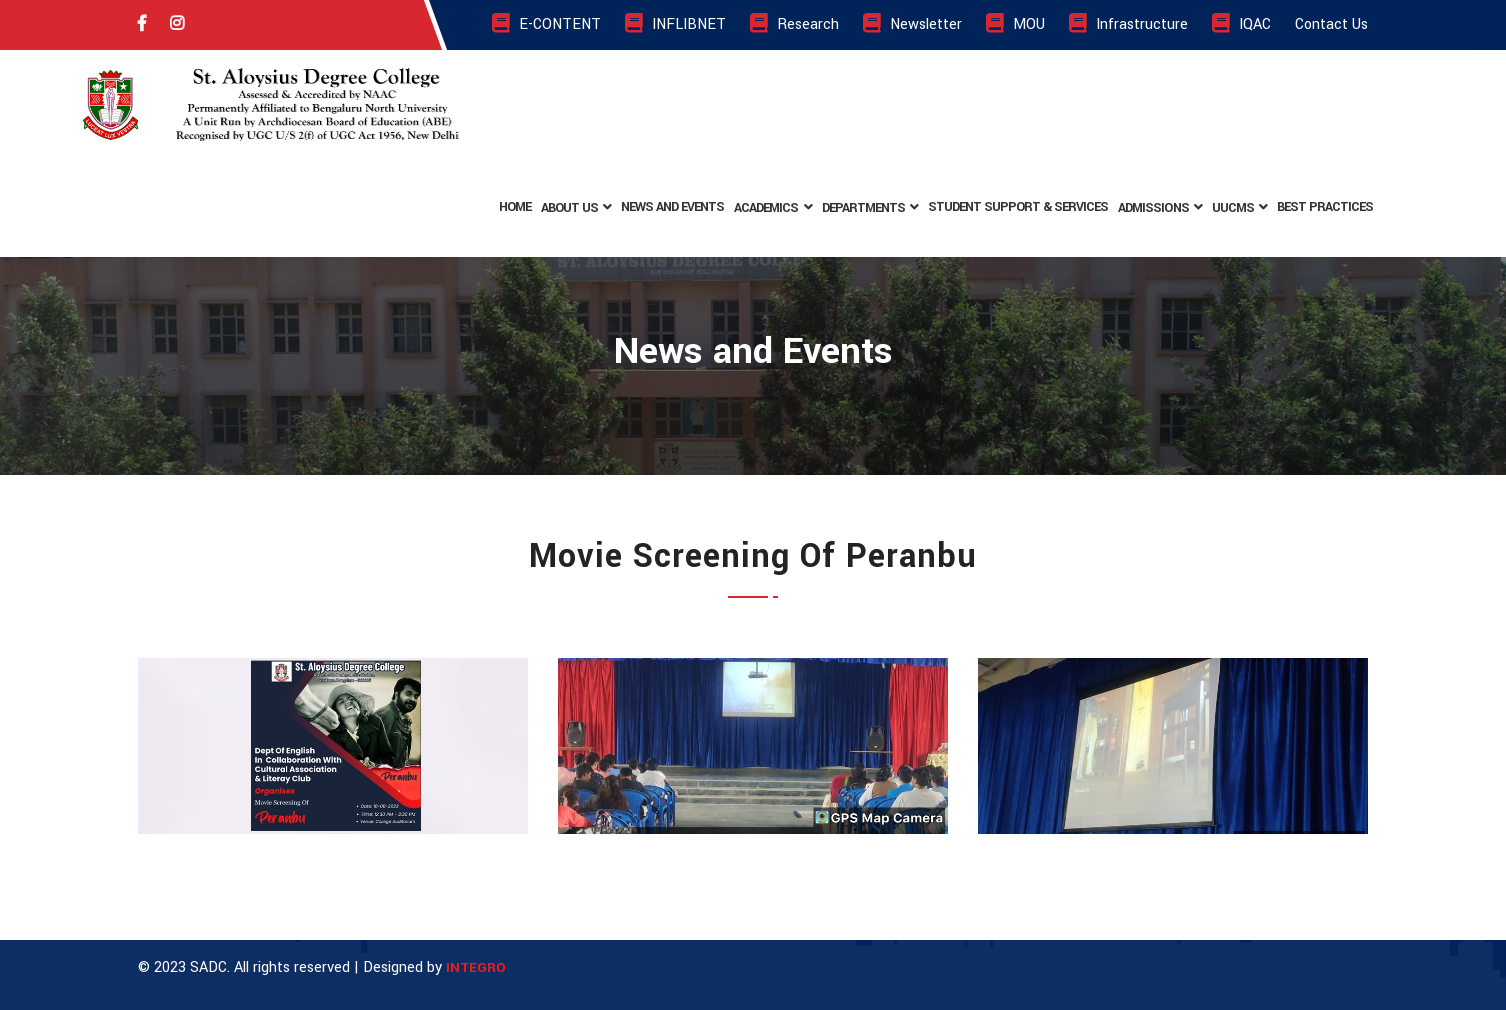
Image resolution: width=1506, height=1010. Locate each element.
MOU (1015, 24)
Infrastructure (1128, 24)
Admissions (1153, 208)
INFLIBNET (675, 24)
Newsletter (912, 24)
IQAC (1241, 24)
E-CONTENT (546, 24)
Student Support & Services (1018, 207)
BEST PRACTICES (1325, 207)
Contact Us (1331, 24)
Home (515, 207)
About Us (569, 208)
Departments (863, 208)
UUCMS (1233, 208)
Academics (766, 208)
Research (794, 24)
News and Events (672, 207)
